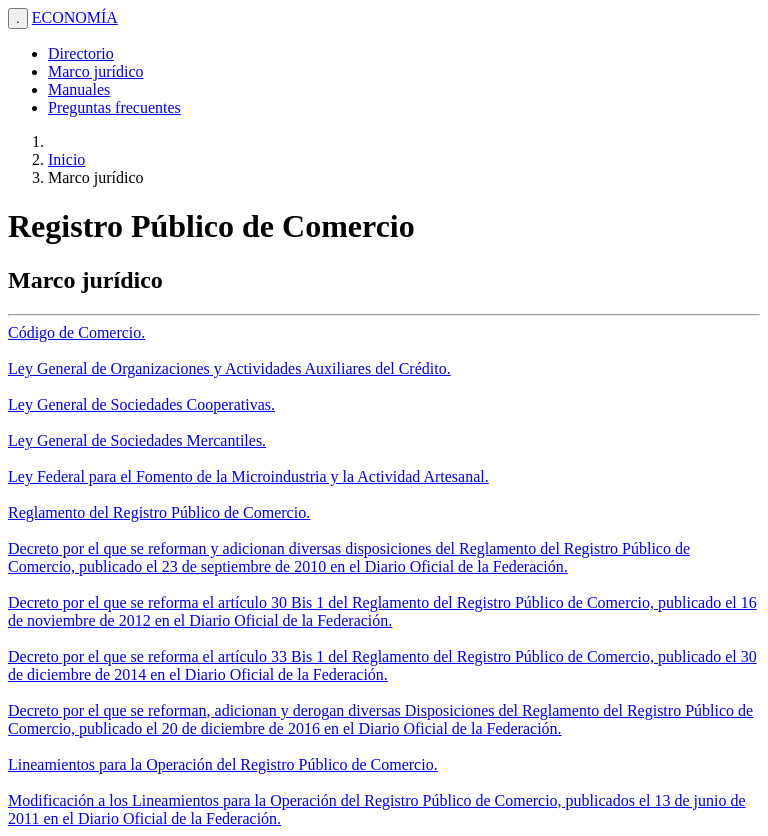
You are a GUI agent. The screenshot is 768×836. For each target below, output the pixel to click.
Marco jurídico (96, 71)
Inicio (66, 159)
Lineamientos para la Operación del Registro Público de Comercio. (223, 764)
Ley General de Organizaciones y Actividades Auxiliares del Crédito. (229, 368)
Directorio (81, 53)
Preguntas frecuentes (114, 107)
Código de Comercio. (76, 332)
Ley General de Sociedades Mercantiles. (137, 440)
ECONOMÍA (75, 17)
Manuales (79, 89)
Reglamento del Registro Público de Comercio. (159, 512)
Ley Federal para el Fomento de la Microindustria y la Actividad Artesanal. (248, 476)
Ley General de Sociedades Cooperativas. (141, 404)
